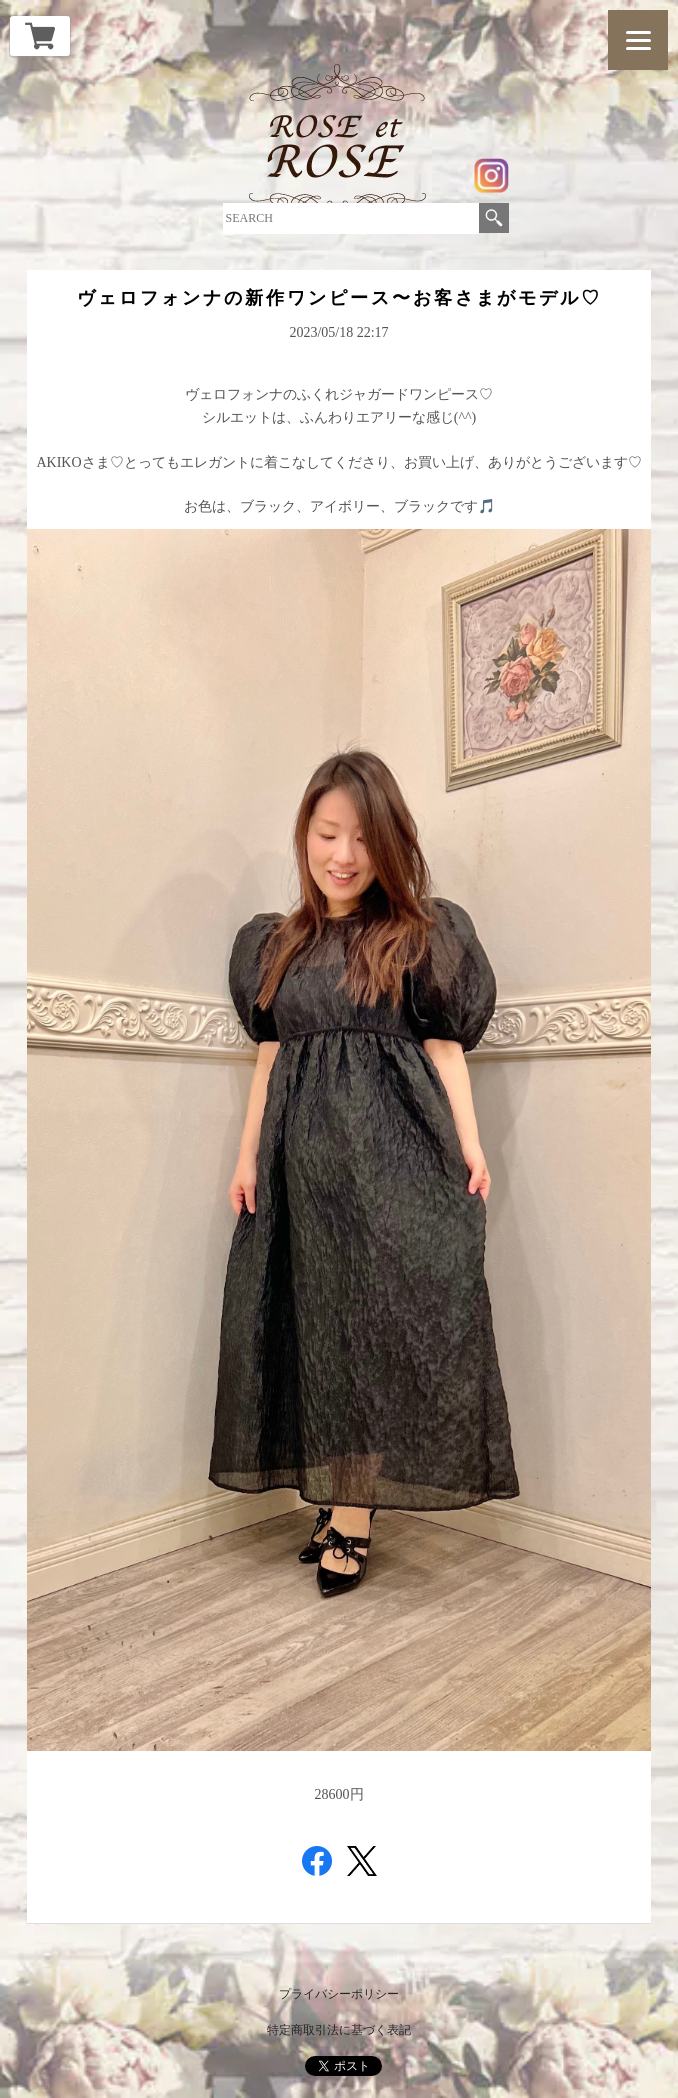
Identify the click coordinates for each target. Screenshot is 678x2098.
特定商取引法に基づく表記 (339, 2030)
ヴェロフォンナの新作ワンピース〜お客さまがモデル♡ (339, 298)
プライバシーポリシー (339, 1994)
